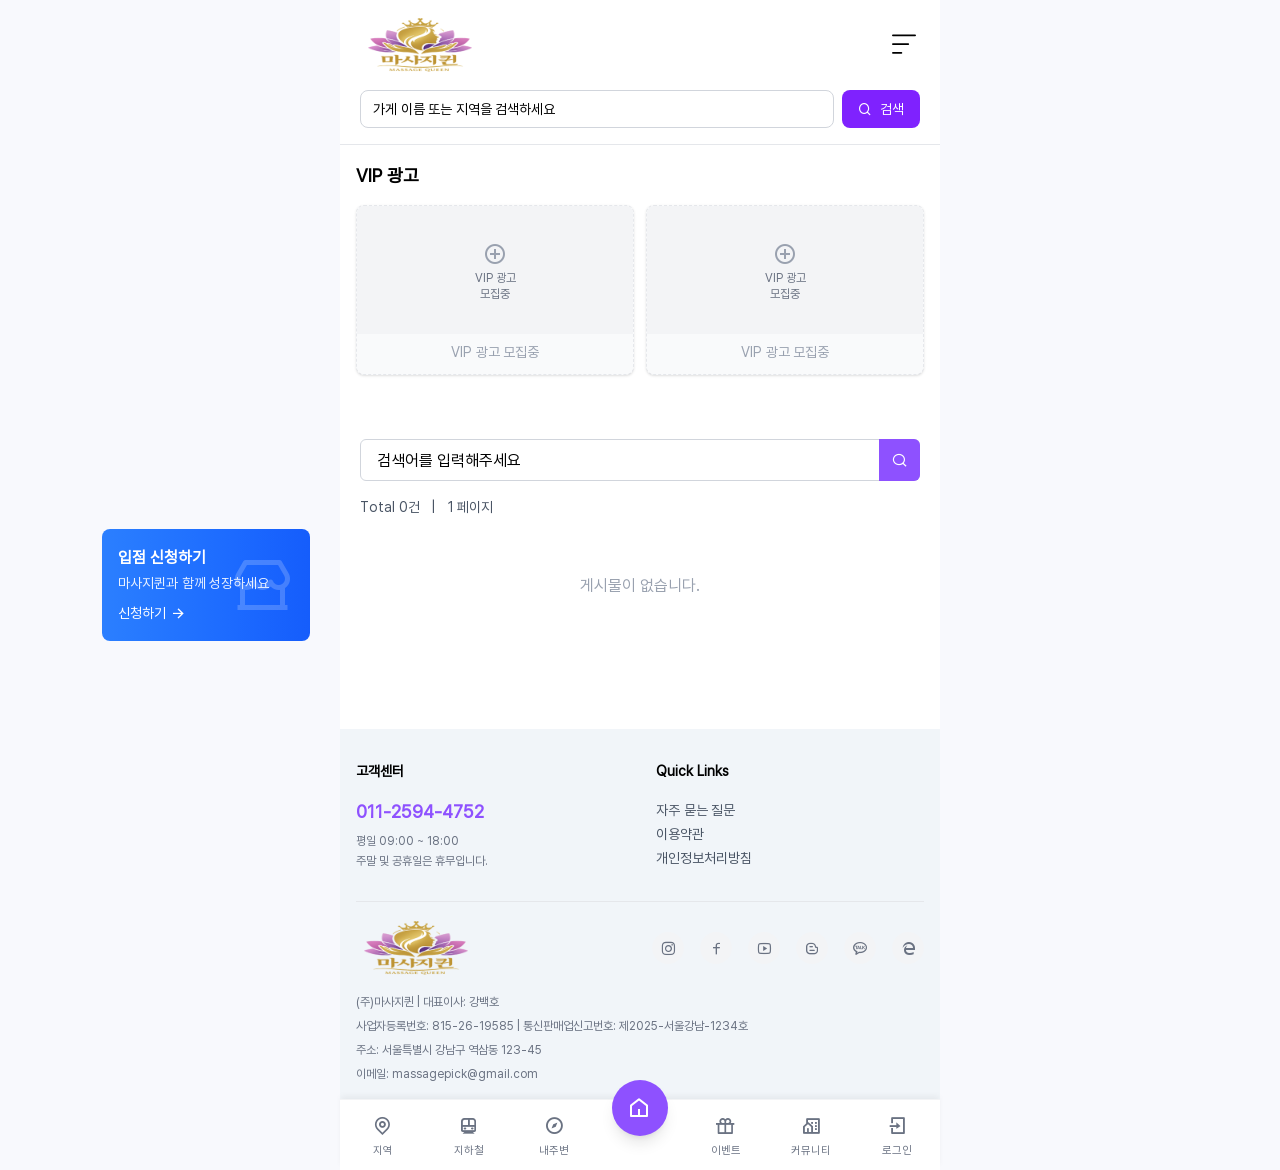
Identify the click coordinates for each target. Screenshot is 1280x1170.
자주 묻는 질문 (695, 809)
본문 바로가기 (340, 0)
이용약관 (680, 833)
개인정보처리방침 (704, 857)
